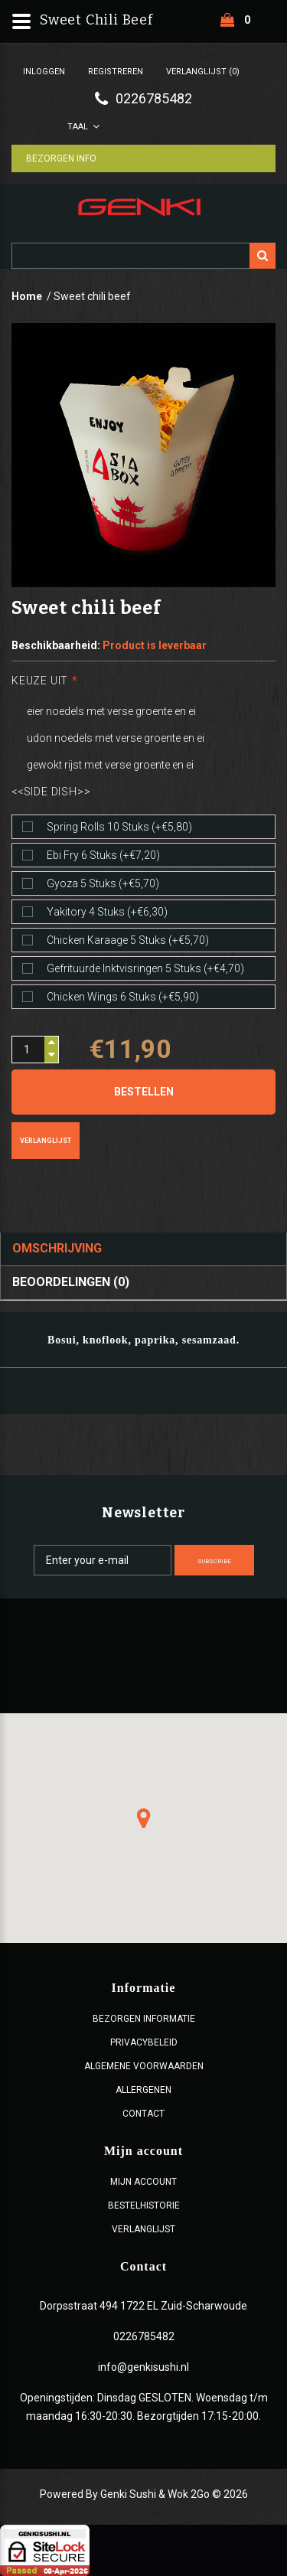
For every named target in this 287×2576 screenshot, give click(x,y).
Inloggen (44, 72)
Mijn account (143, 2181)
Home (26, 296)
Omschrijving (57, 1248)
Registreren (115, 72)
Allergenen (143, 2090)
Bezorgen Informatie (144, 2018)
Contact (143, 2113)
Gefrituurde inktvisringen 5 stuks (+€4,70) (145, 968)
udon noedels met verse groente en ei (115, 738)
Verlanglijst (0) (203, 72)
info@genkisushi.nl (143, 2367)
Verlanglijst (45, 1140)
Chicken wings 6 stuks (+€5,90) (123, 997)
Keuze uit (39, 680)
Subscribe (214, 1561)
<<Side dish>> (50, 791)
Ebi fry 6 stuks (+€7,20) (103, 855)
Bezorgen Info (62, 158)
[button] (144, 1818)
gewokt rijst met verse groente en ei (110, 765)
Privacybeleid (144, 2042)
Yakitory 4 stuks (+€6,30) (107, 912)
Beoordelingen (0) (70, 1282)
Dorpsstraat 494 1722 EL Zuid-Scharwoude (143, 2306)
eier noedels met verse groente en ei (111, 711)
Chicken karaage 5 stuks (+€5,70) (128, 940)
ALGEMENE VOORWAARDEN (144, 2066)
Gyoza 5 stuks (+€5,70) (103, 883)
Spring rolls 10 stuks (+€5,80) (119, 827)
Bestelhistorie (144, 2205)
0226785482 (143, 2336)
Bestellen (144, 1092)
